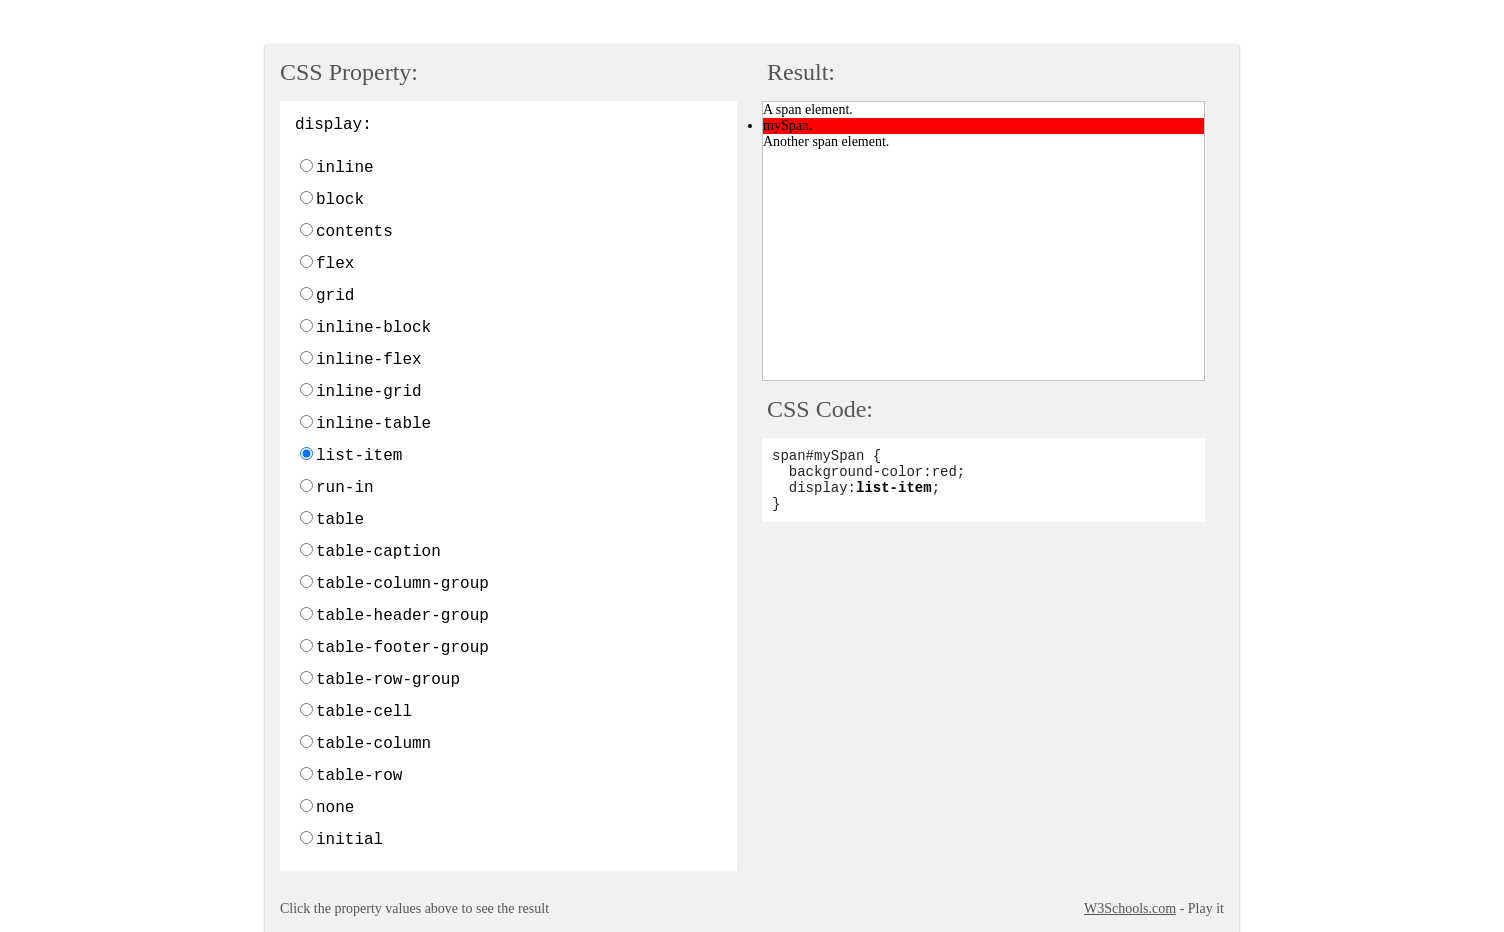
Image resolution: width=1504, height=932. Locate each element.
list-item (359, 456)
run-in (345, 488)
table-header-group (402, 616)
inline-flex (369, 360)
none (335, 808)
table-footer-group (402, 648)
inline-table (373, 424)
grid (335, 296)
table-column (373, 744)
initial (349, 840)
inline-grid (369, 392)
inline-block (373, 328)
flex (335, 264)
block (340, 200)
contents (354, 232)
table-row (359, 776)
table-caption (378, 552)
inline (345, 168)
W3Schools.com (1130, 908)
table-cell (364, 712)
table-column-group (402, 584)
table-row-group (388, 680)
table (340, 520)
